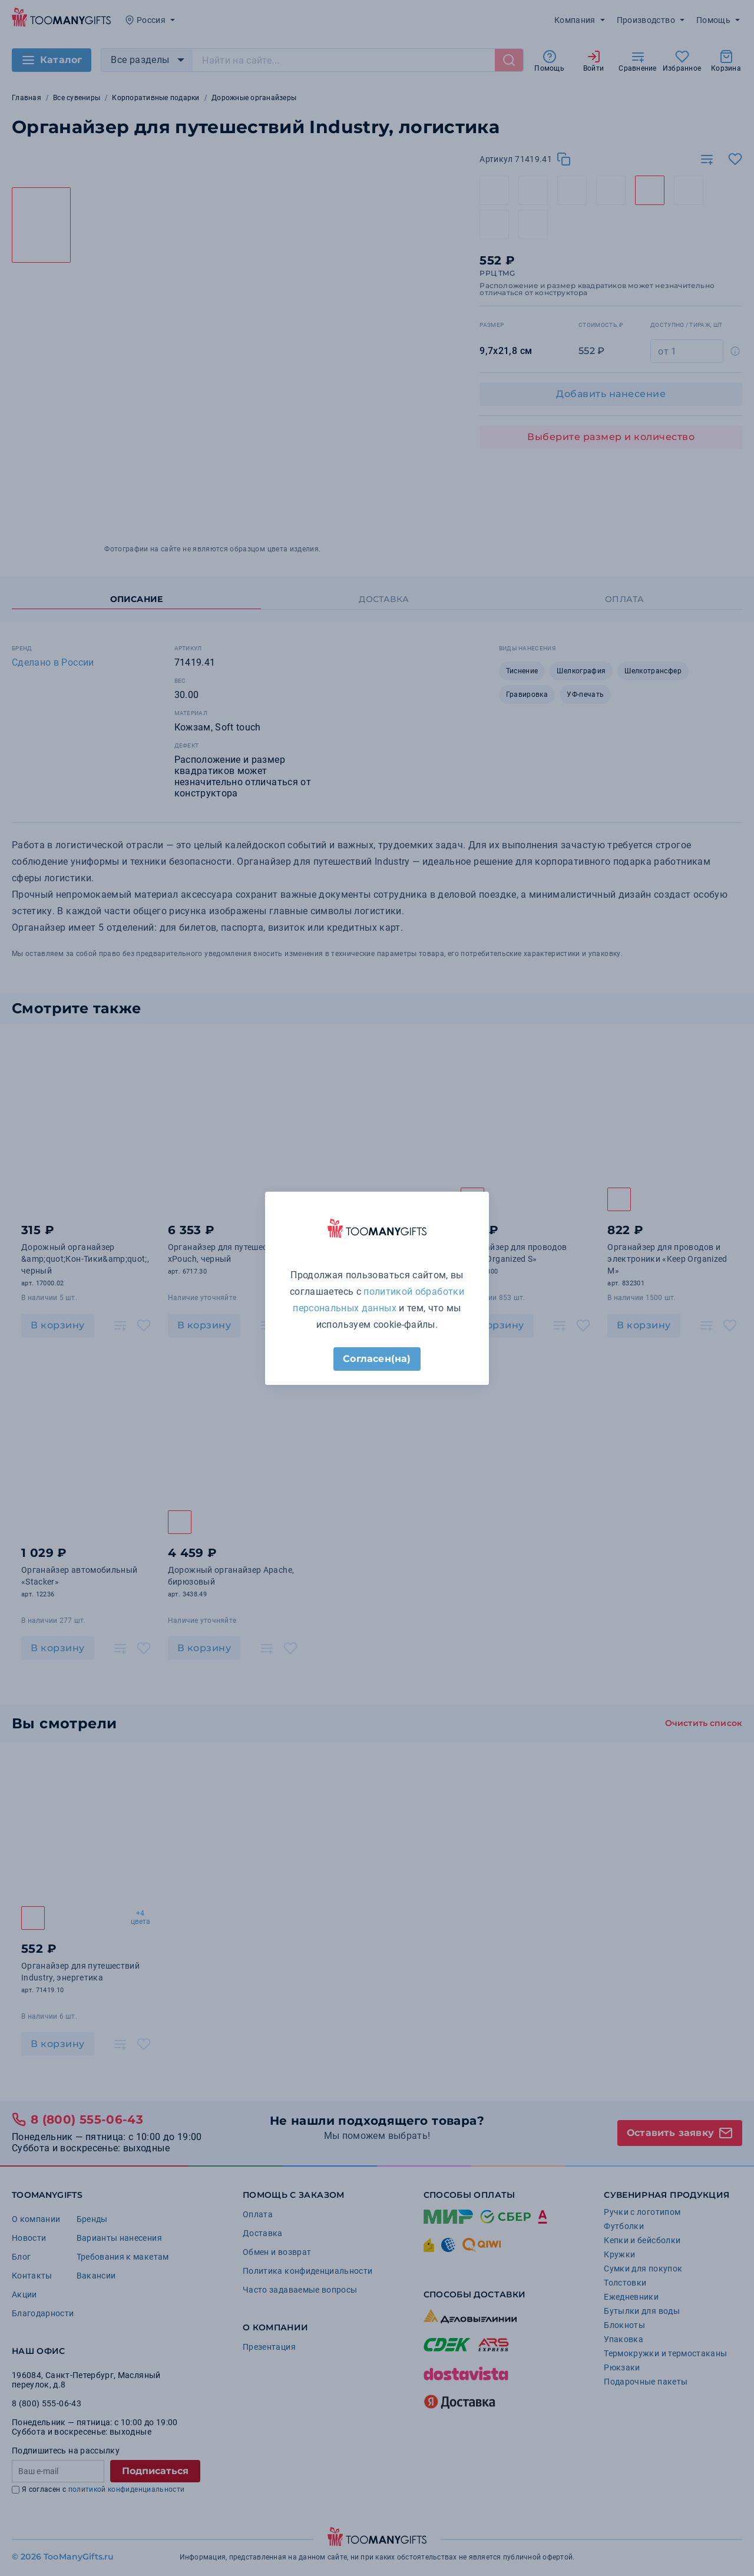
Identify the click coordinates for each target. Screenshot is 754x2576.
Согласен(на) (377, 1358)
